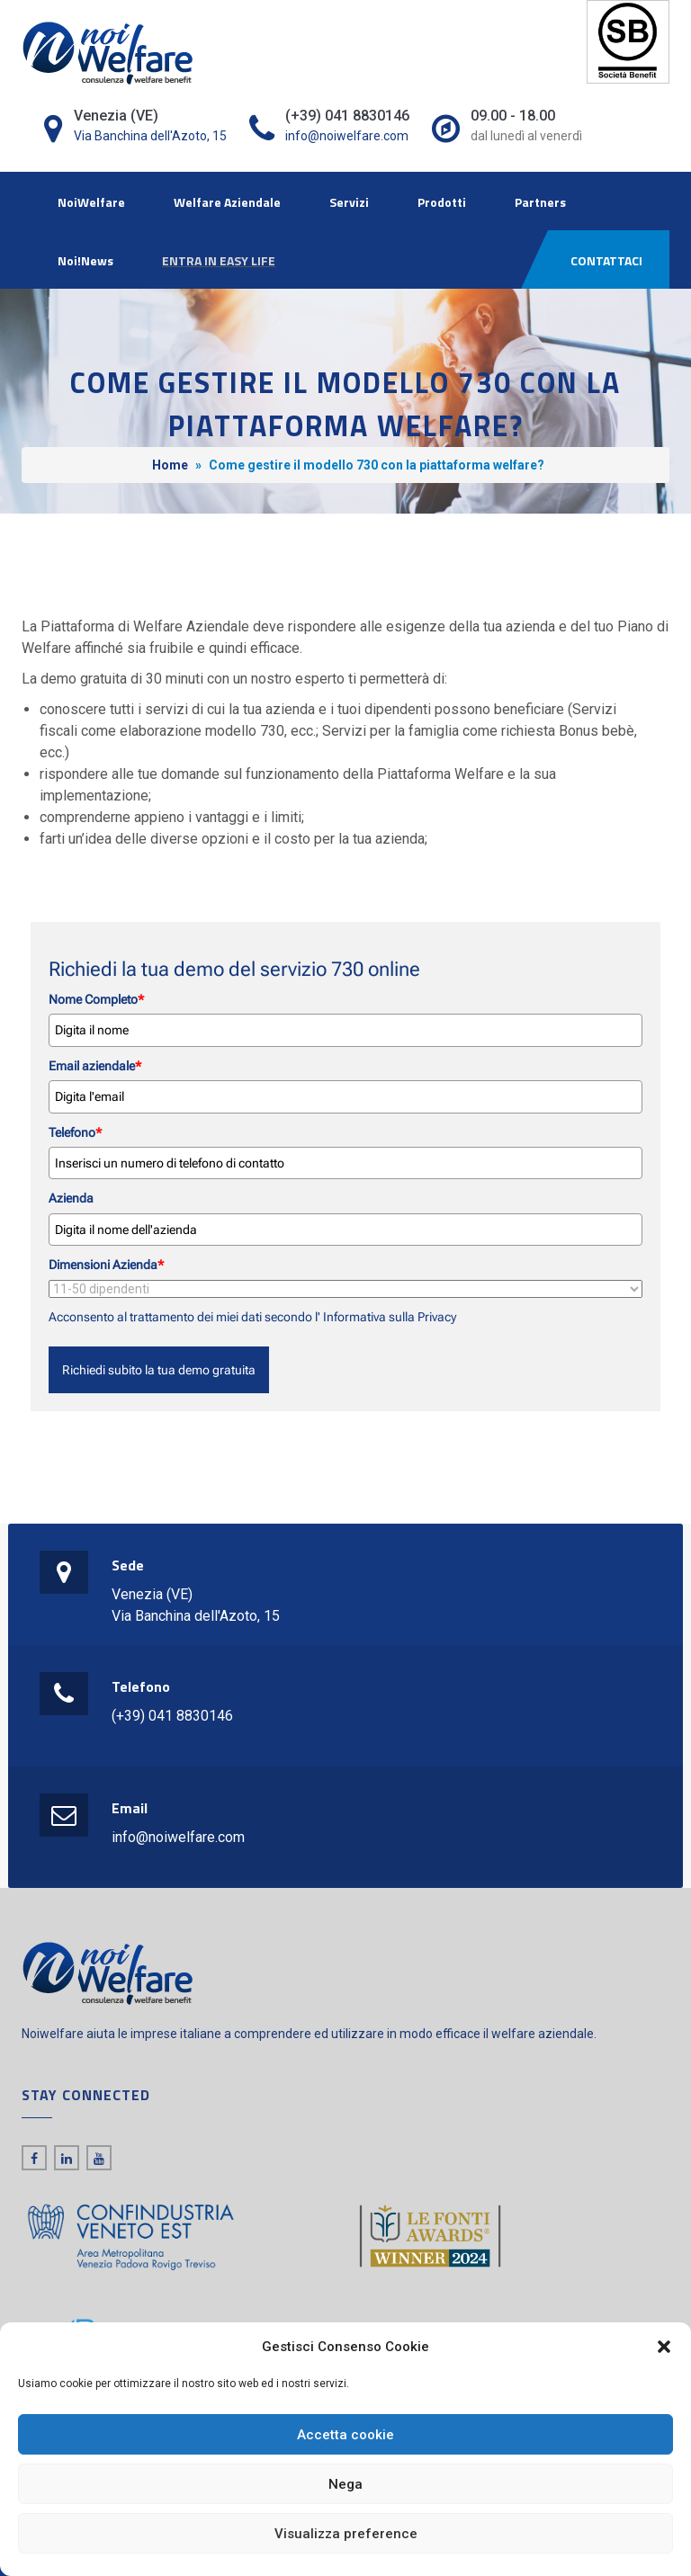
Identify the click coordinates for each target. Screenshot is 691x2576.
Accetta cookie (345, 2435)
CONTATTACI (606, 260)
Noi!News (85, 260)
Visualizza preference (345, 2534)
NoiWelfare (91, 201)
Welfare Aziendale (227, 201)
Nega (345, 2484)
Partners (540, 201)
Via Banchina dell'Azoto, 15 (150, 136)
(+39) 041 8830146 (172, 1715)
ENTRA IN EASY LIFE (218, 260)
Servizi (349, 201)
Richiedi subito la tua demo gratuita (159, 1370)
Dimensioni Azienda (106, 1264)
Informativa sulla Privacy (388, 1317)
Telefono (75, 1132)
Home (170, 465)
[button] (664, 2347)
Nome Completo (96, 999)
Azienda (71, 1198)
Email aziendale (95, 1066)
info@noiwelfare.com (346, 136)
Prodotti (441, 201)
